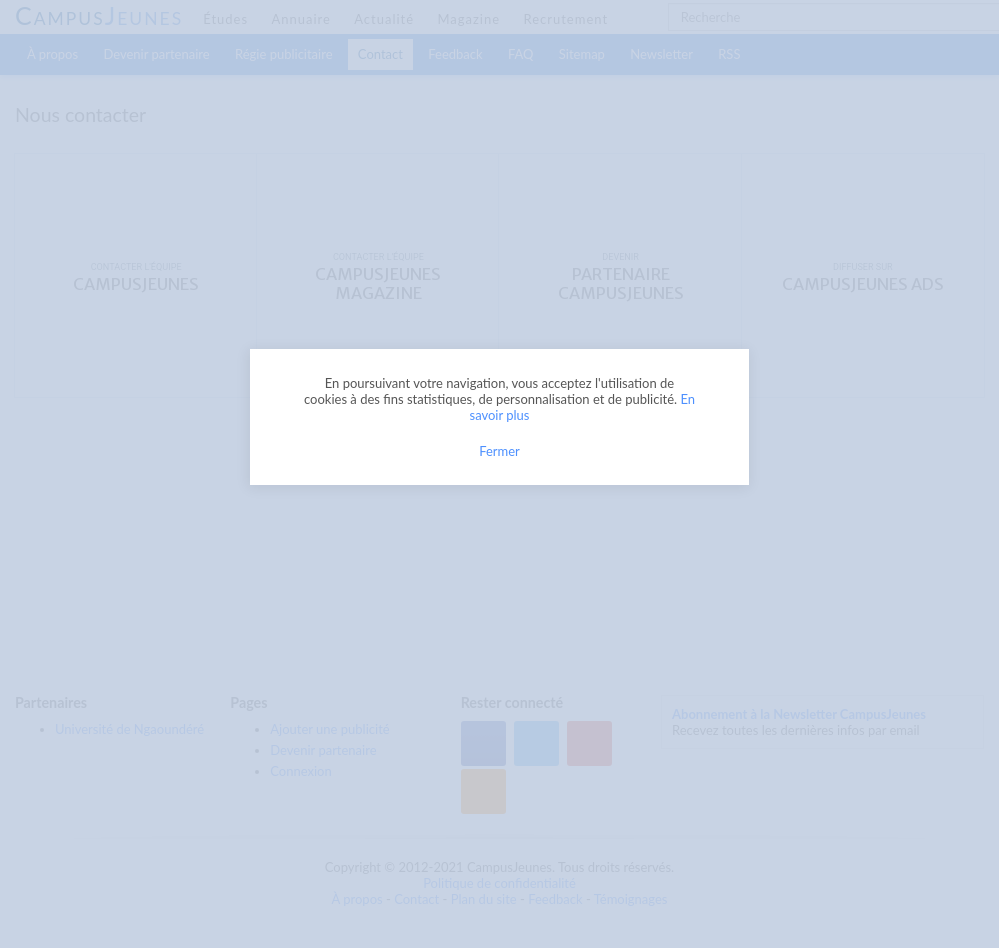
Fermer (499, 451)
